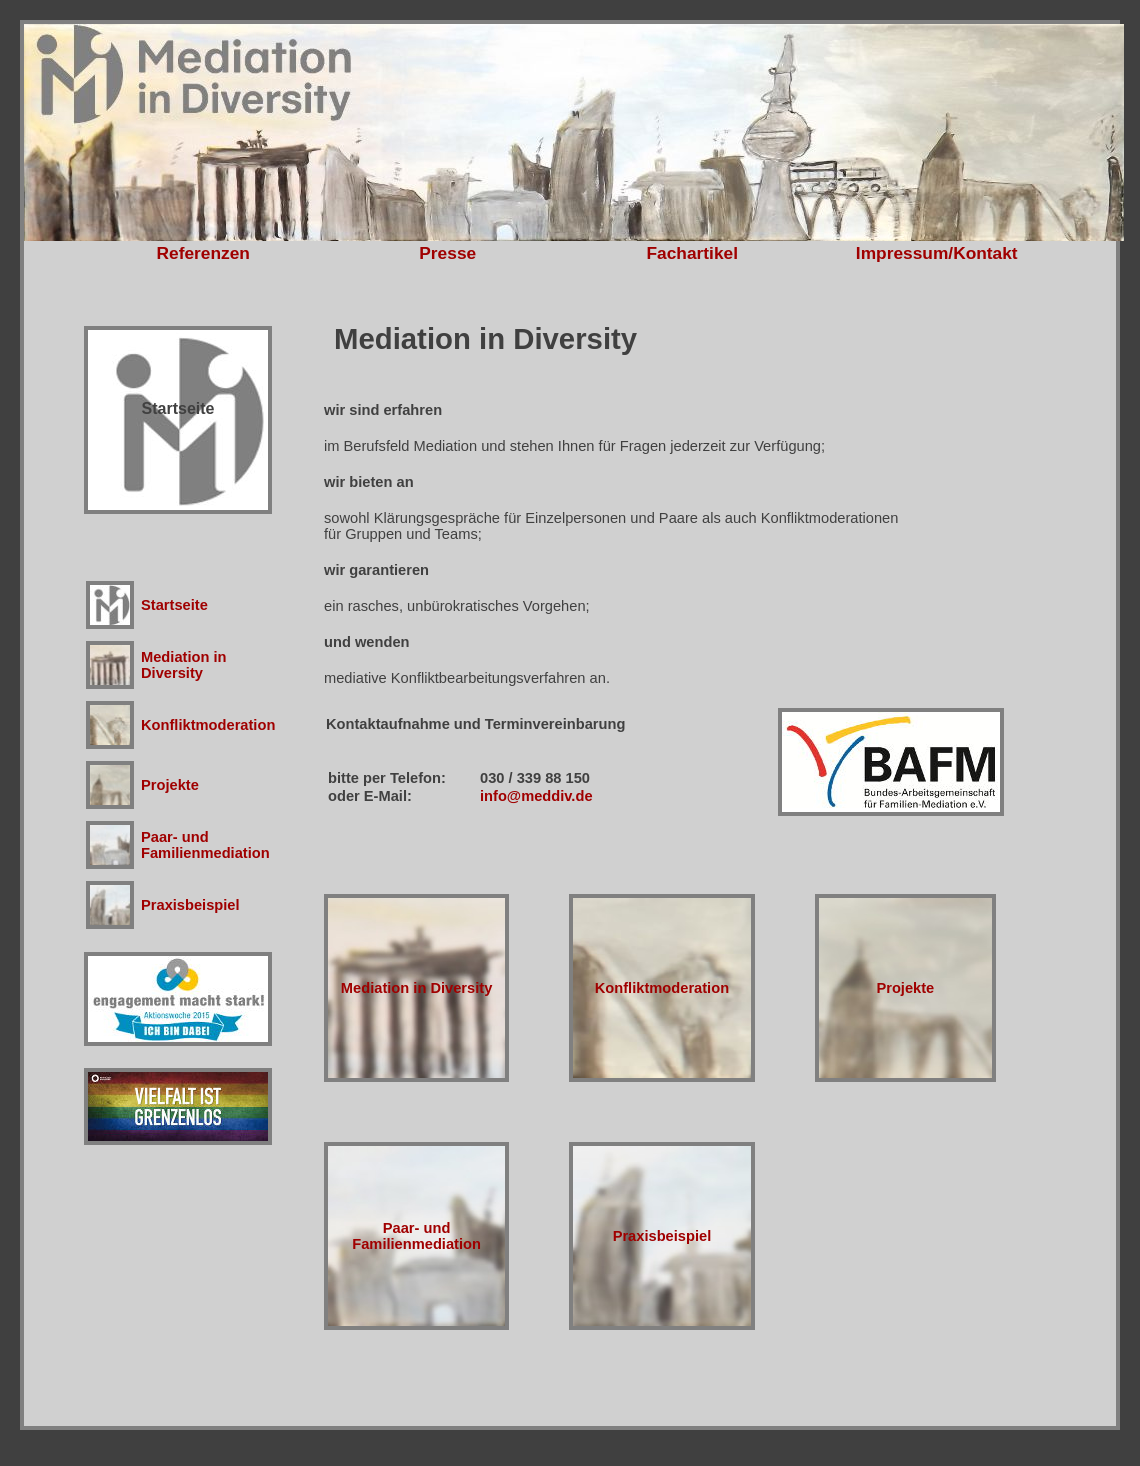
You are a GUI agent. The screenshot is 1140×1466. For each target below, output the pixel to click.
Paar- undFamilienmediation (205, 845)
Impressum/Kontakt (937, 253)
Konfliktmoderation (208, 725)
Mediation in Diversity (184, 665)
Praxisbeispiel (190, 905)
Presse (447, 253)
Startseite (174, 605)
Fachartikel (693, 253)
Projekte (170, 785)
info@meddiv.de (536, 796)
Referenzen (203, 253)
